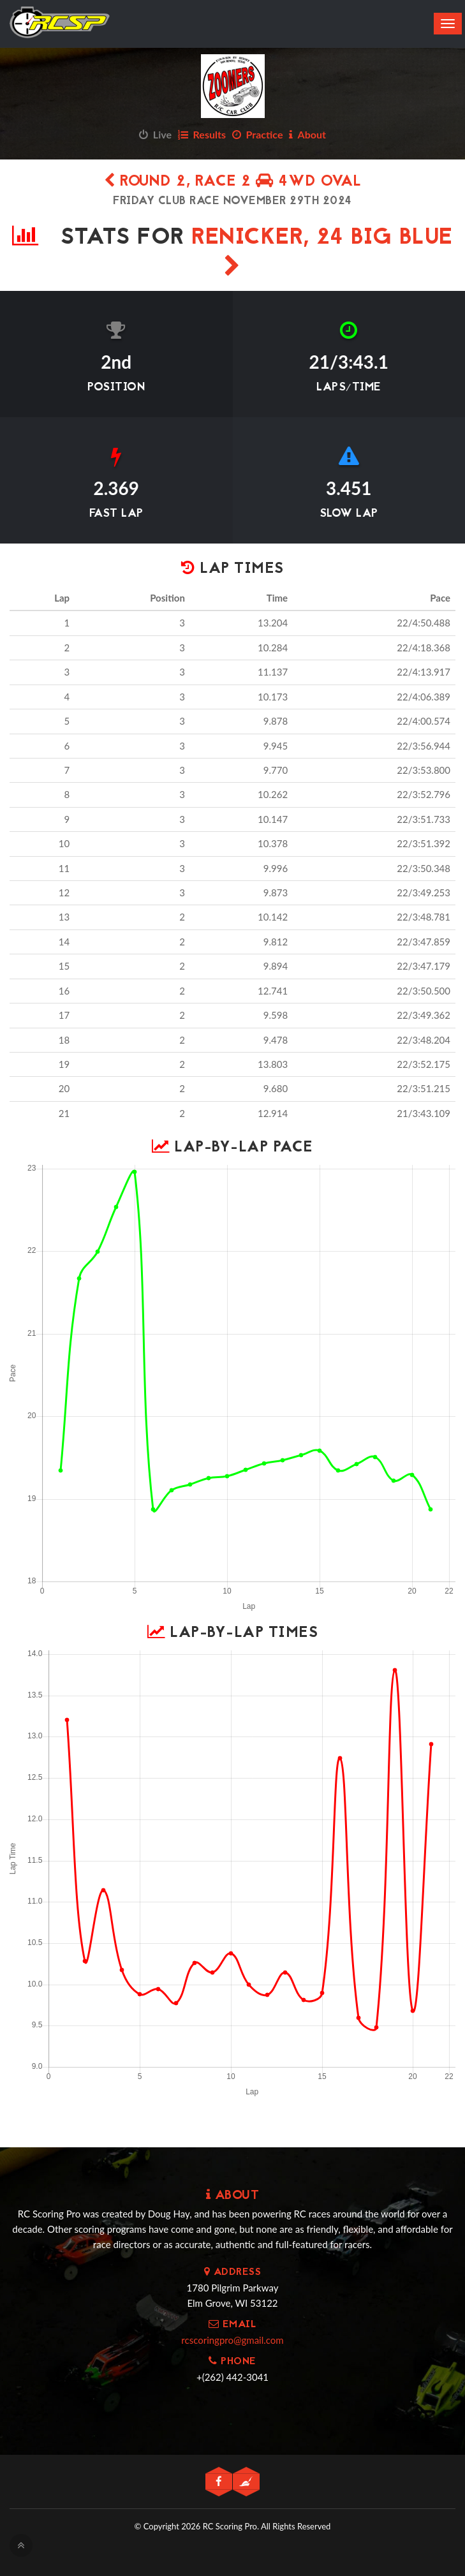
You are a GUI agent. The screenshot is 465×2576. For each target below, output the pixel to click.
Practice (257, 134)
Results (202, 134)
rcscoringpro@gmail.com (232, 2340)
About (307, 134)
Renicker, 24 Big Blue (322, 249)
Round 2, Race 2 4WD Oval (232, 182)
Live (155, 134)
